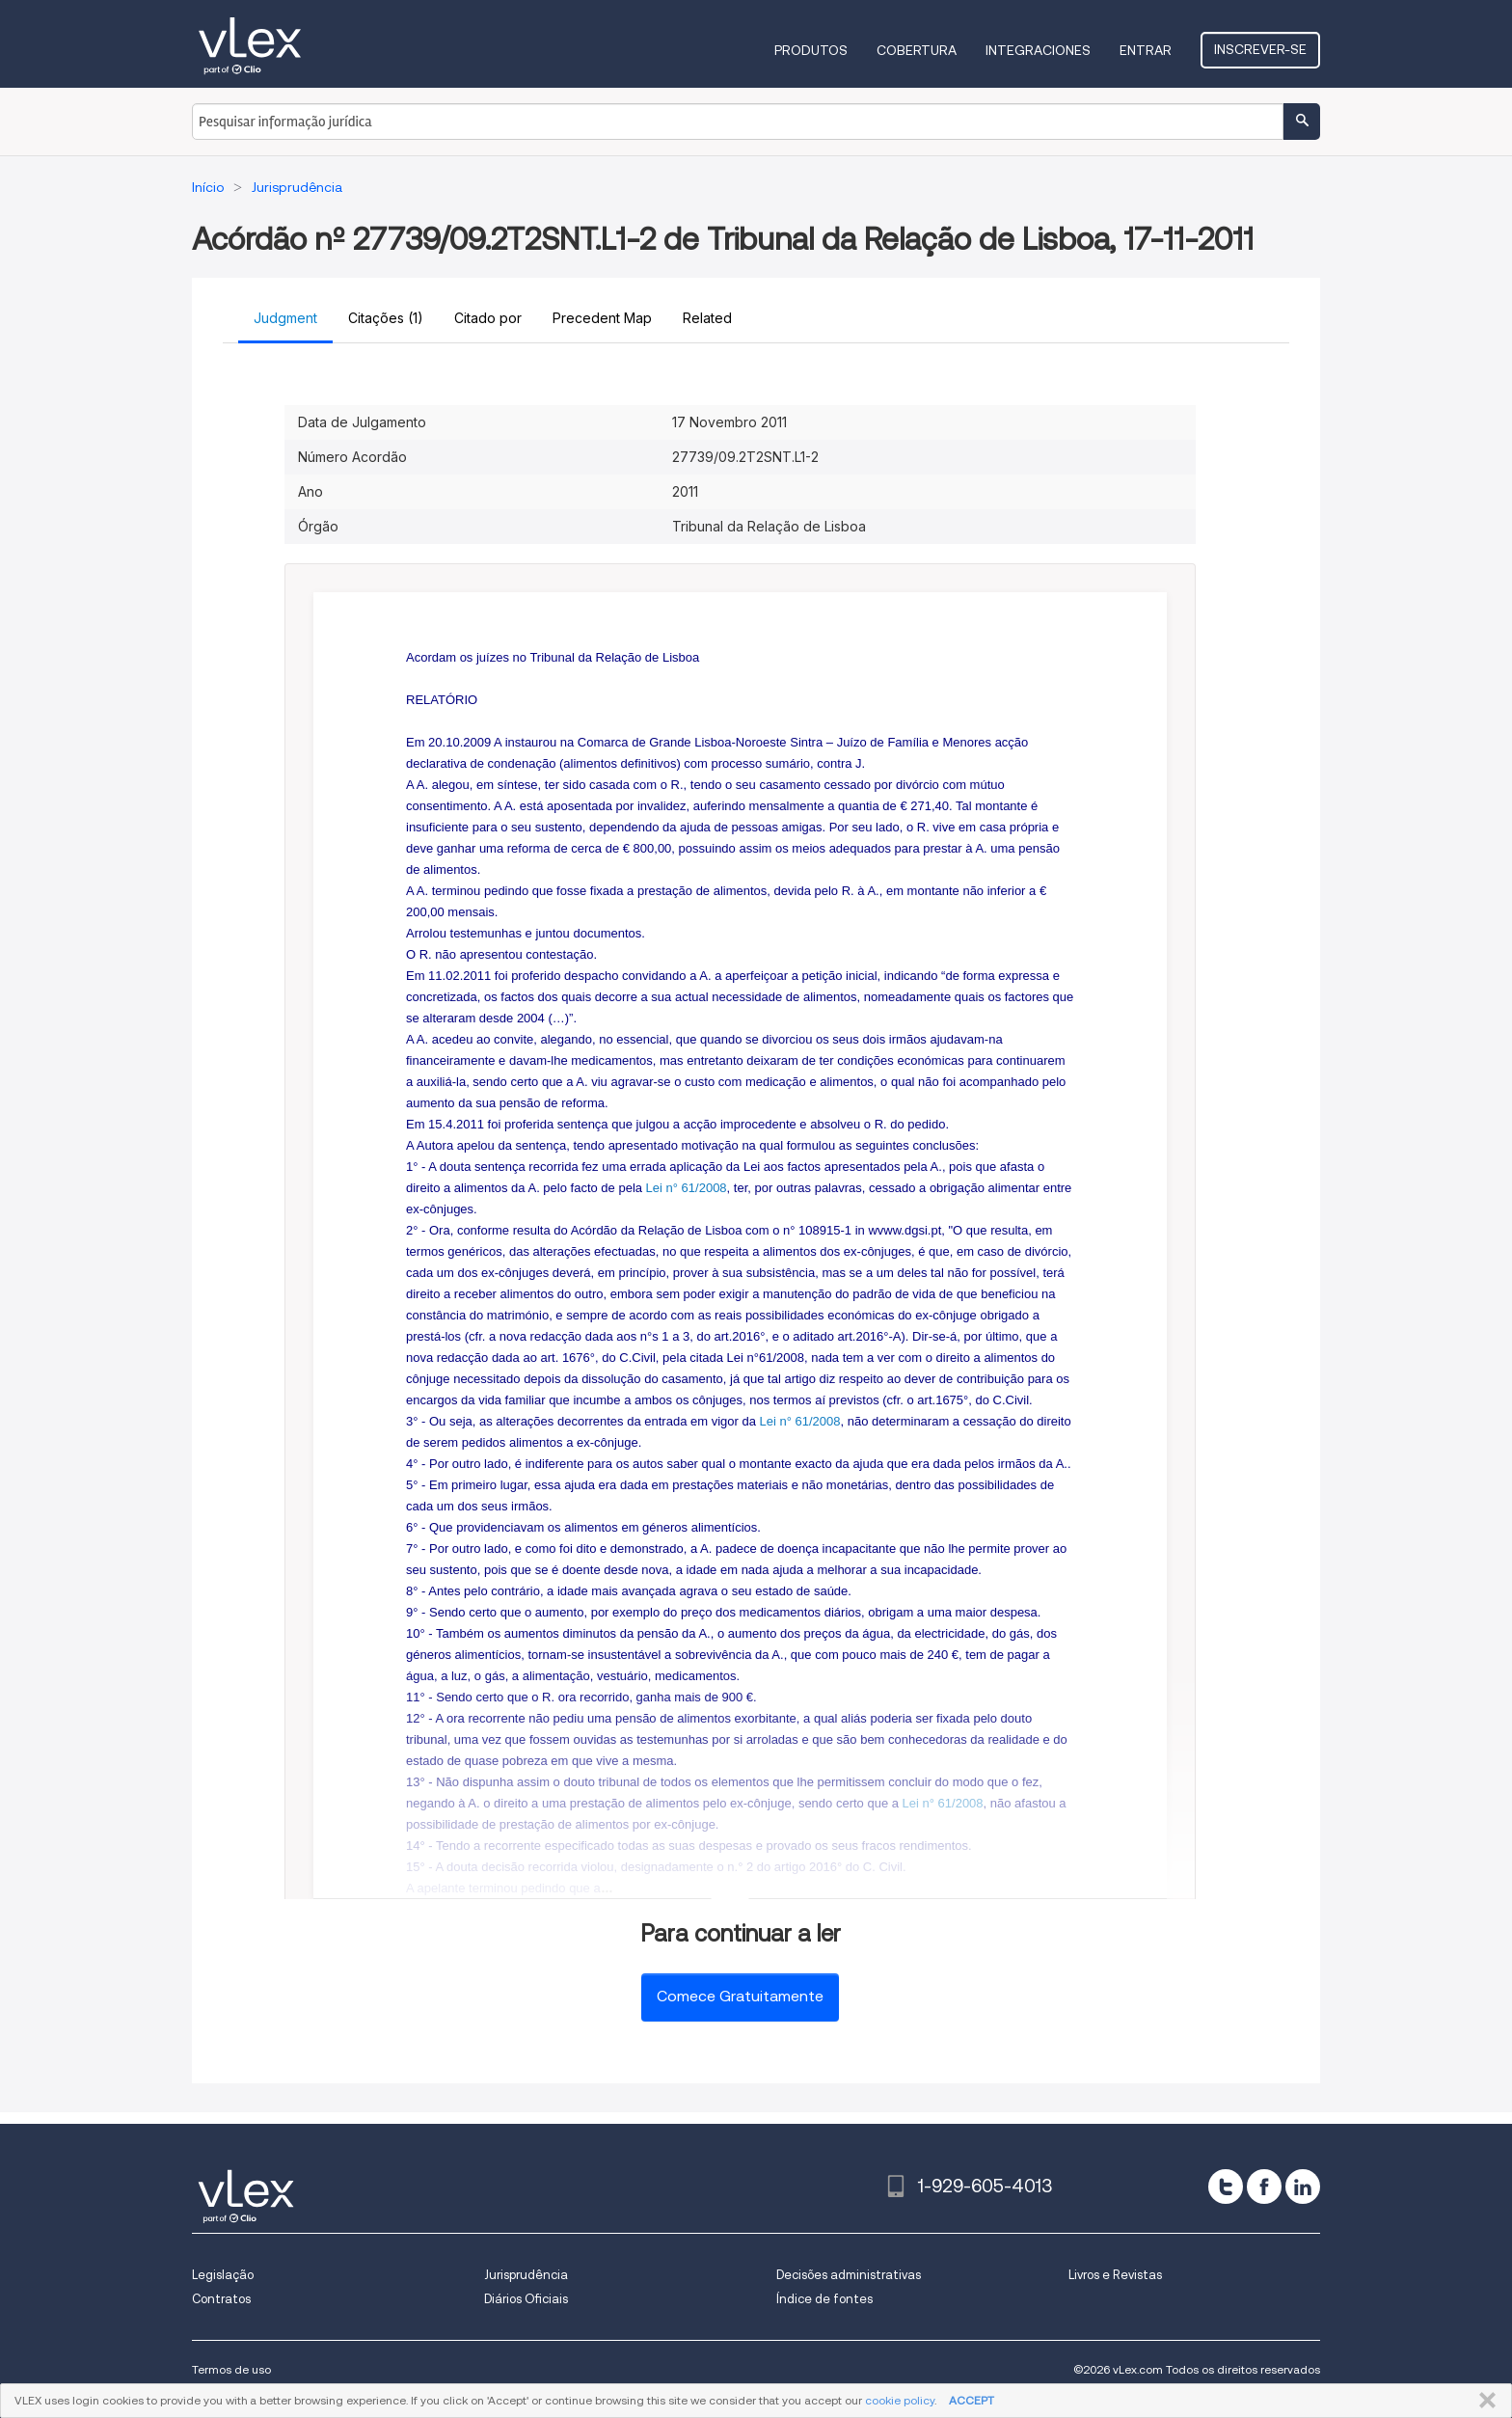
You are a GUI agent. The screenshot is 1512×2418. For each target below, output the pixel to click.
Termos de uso (231, 2369)
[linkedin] (1302, 2186)
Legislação (223, 2275)
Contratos (221, 2299)
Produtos (811, 50)
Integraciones (1038, 50)
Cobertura (917, 50)
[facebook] (1264, 2186)
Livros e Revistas (1115, 2275)
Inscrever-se (1260, 49)
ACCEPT (971, 2400)
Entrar (1146, 50)
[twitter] (1225, 2186)
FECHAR (1484, 2400)
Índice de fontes (824, 2299)
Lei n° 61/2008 (686, 1188)
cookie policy (899, 2400)
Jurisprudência (526, 2275)
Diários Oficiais (526, 2299)
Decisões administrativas (848, 2275)
